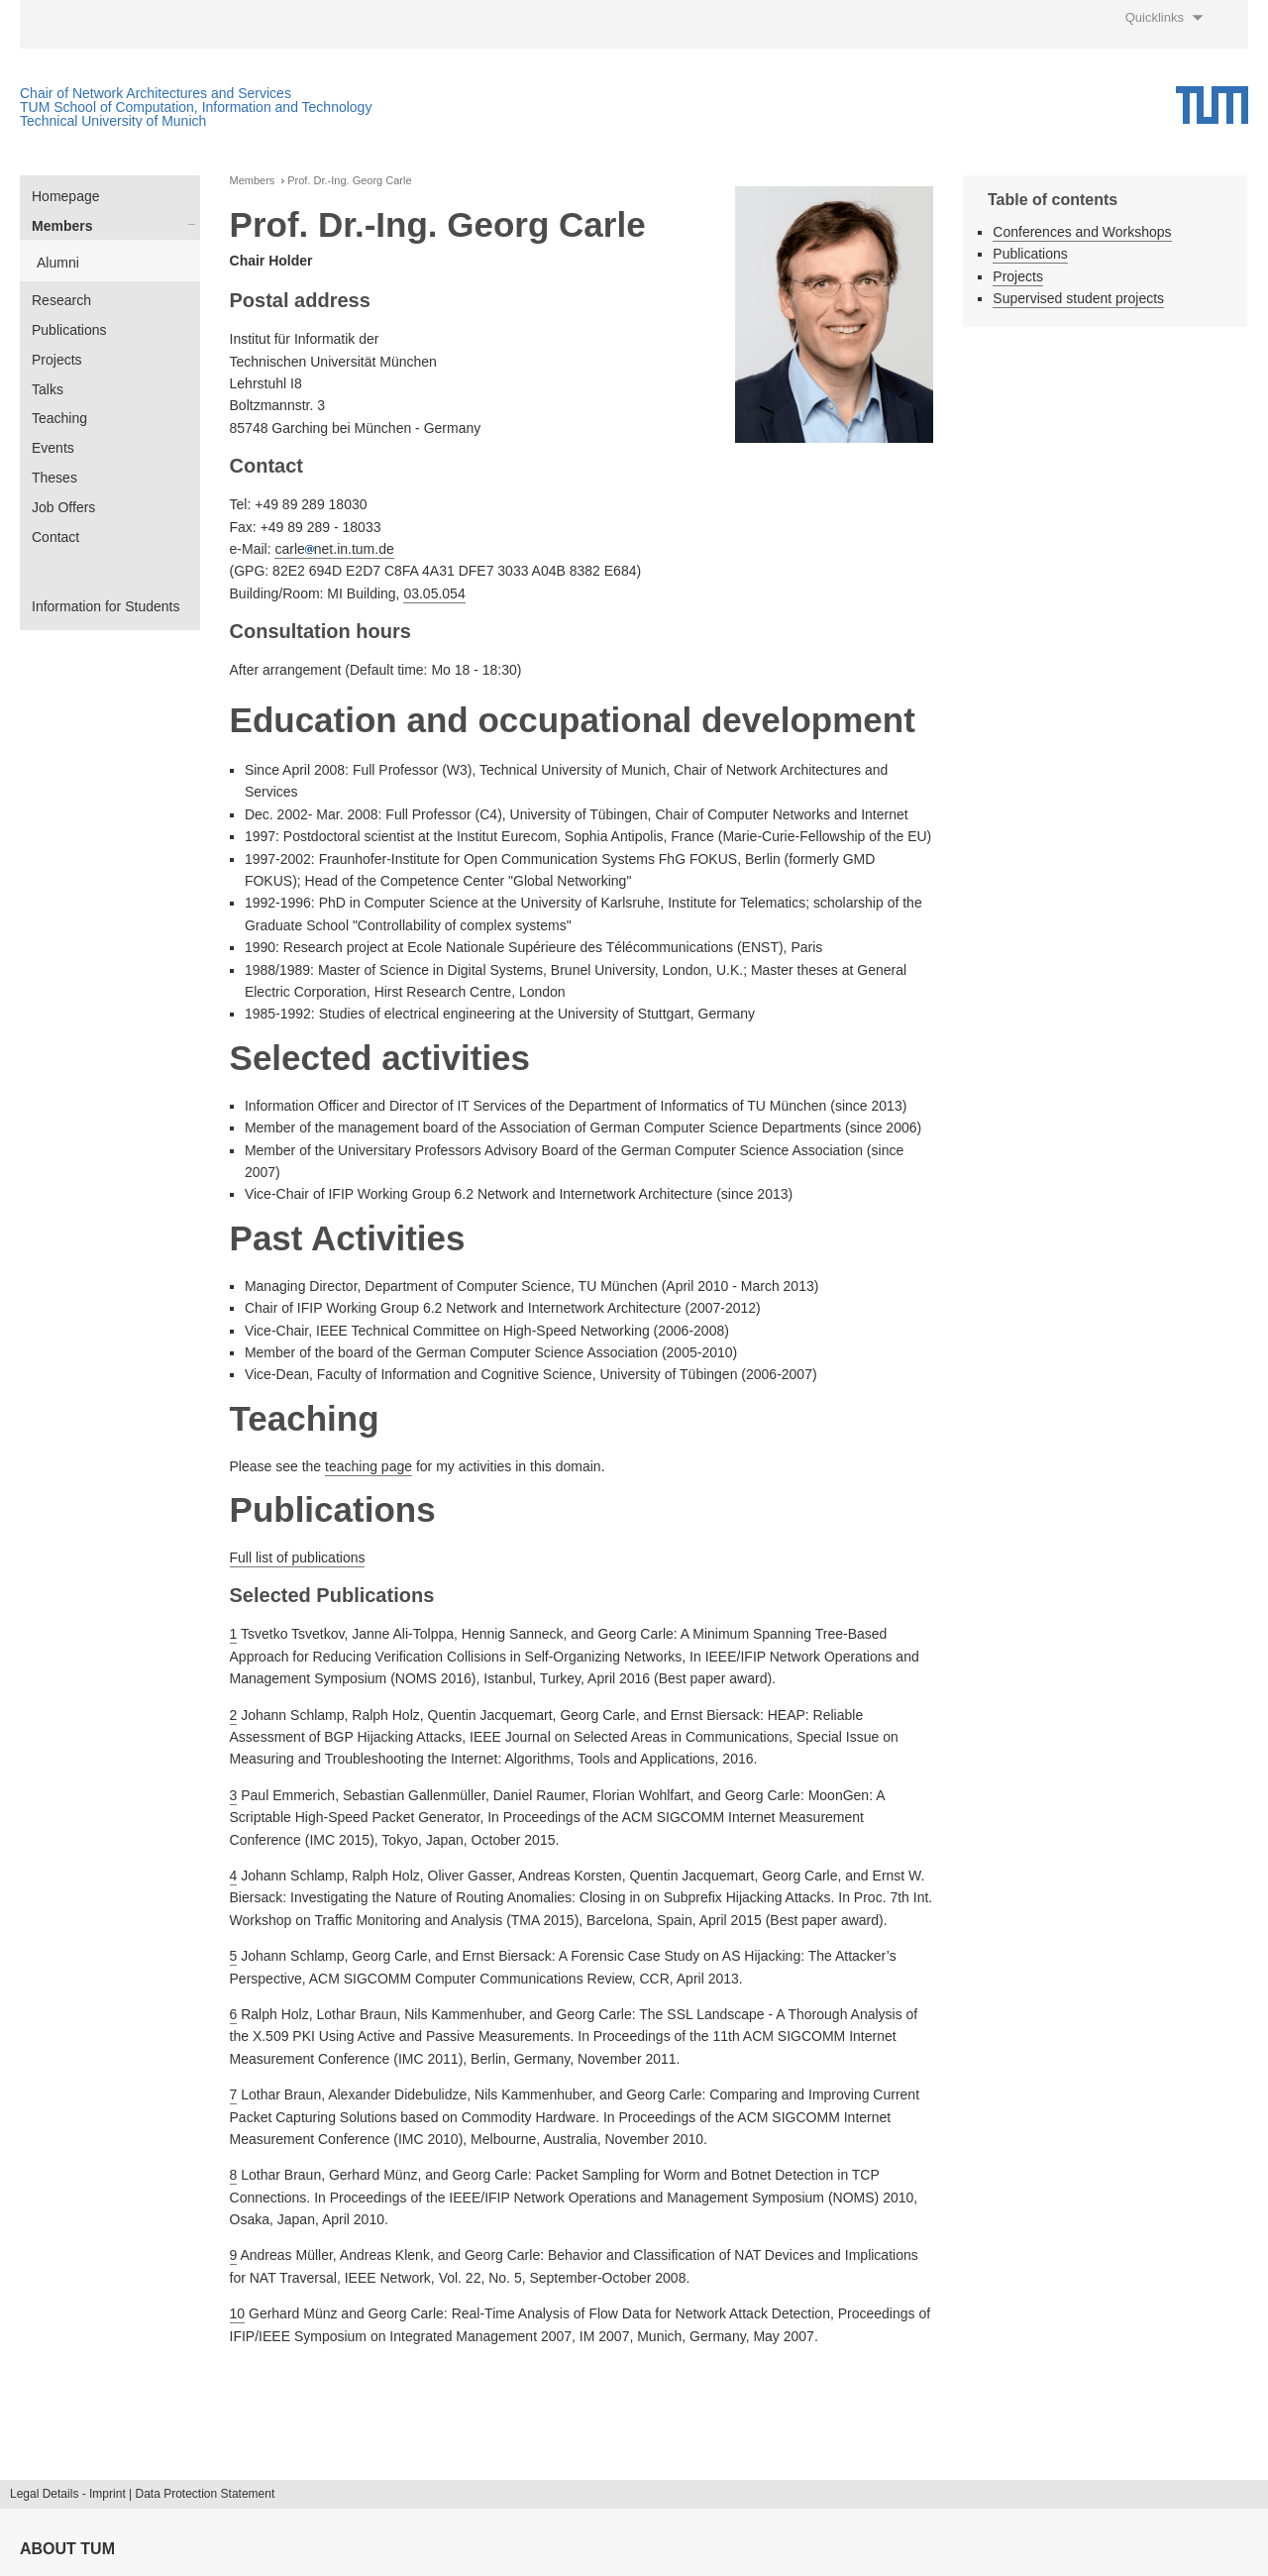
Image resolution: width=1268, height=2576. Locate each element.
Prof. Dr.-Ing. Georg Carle (349, 180)
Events (53, 448)
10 (238, 2313)
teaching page (368, 1466)
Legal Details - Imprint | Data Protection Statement (142, 2494)
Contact (55, 537)
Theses (54, 477)
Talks (47, 389)
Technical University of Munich (113, 121)
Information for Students (105, 606)
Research (61, 300)
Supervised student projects (1078, 298)
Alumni (58, 262)
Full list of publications (298, 1557)
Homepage (66, 196)
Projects (57, 360)
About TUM (67, 2548)
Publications (69, 330)
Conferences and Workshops (1082, 232)
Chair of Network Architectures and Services (155, 93)
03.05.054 (434, 593)
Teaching (59, 418)
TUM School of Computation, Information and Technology (195, 107)
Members (62, 226)
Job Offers (63, 507)
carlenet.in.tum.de (333, 549)
